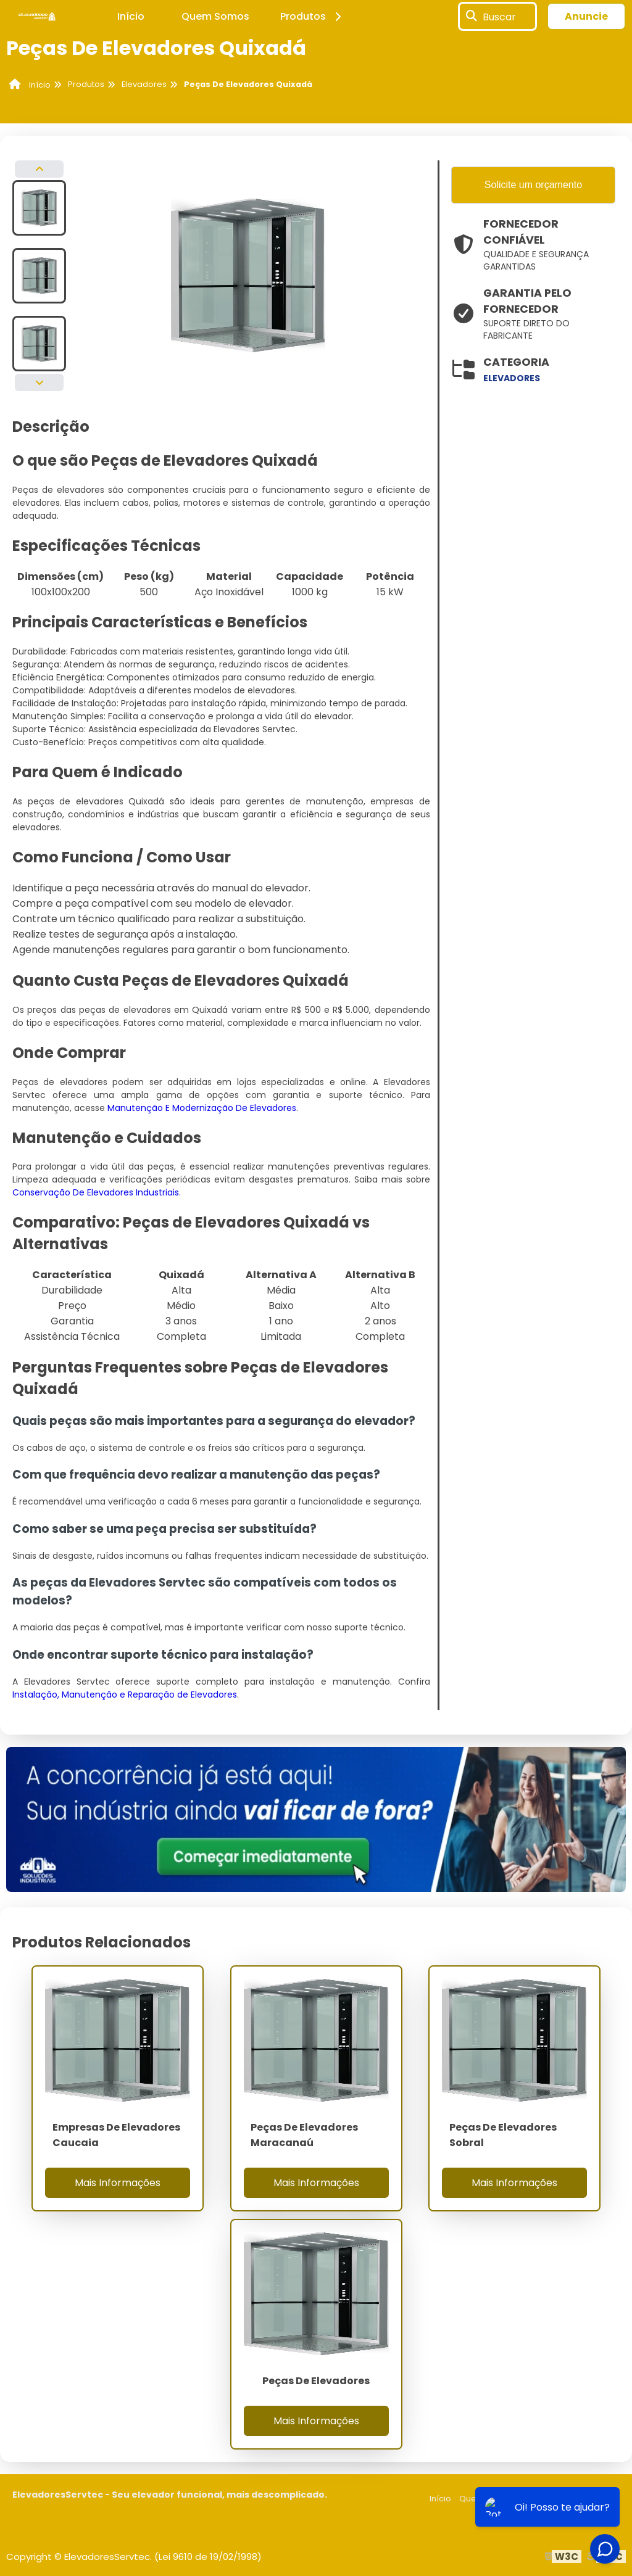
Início (130, 16)
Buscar (499, 16)
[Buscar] (471, 16)
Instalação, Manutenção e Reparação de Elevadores (124, 1694)
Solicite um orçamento (533, 185)
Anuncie (586, 16)
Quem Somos (215, 16)
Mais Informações (117, 2183)
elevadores (511, 378)
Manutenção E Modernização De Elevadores (201, 1108)
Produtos (312, 16)
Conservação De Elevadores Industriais (95, 1192)
